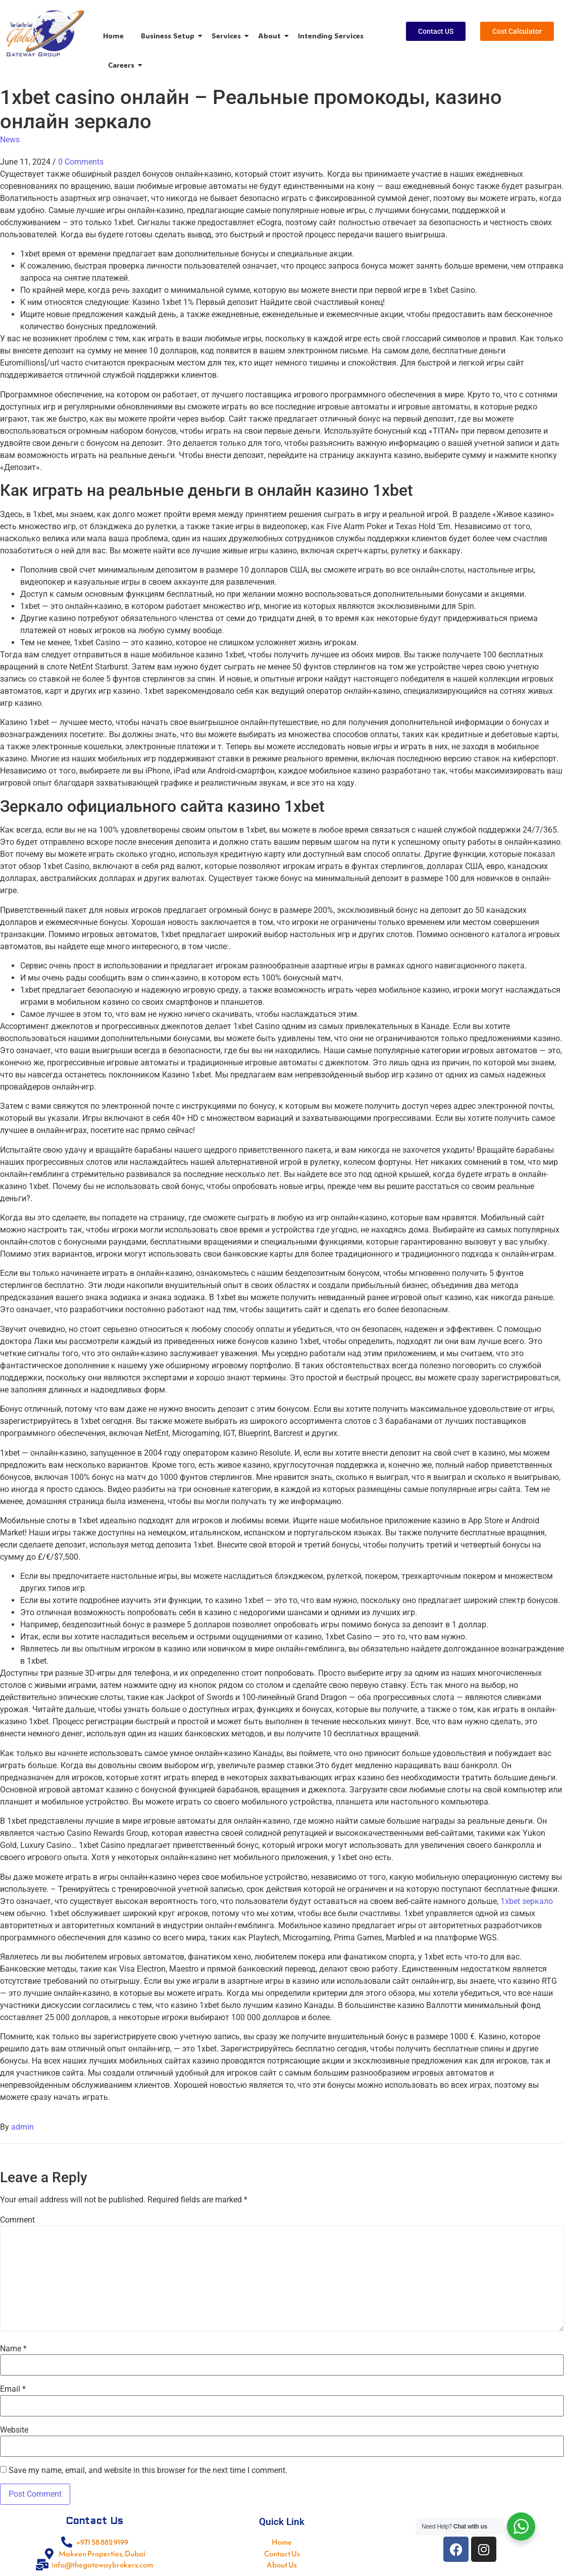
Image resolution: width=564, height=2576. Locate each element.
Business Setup (169, 35)
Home (113, 35)
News (10, 139)
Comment (17, 2220)
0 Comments (81, 162)
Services (228, 35)
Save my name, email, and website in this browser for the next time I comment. (148, 2470)
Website (14, 2430)
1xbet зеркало (526, 1901)
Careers (123, 65)
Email (13, 2389)
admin (22, 2127)
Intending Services (331, 35)
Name (13, 2349)
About (271, 35)
